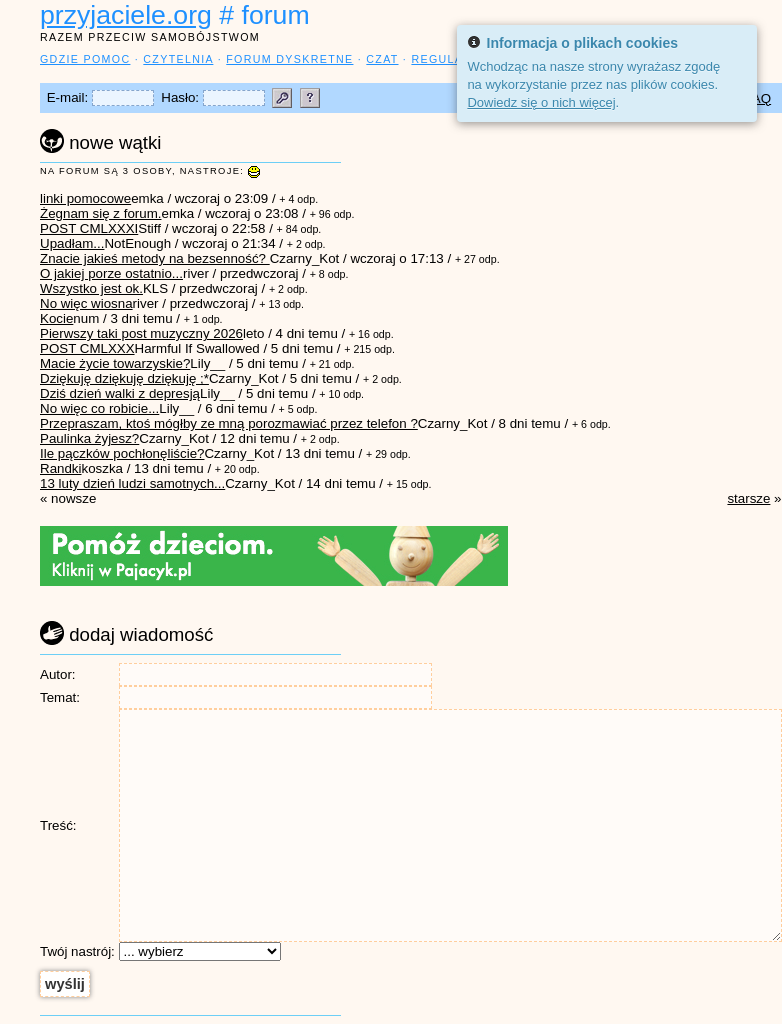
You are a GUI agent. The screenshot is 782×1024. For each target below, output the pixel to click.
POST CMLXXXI (89, 228)
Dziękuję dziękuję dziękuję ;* (124, 378)
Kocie (56, 318)
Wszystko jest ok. (91, 288)
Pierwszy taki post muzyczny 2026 (141, 333)
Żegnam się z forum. (100, 213)
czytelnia (178, 59)
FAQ (757, 98)
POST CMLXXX (87, 348)
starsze (748, 498)
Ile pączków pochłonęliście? (122, 453)
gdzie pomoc (85, 59)
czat (382, 59)
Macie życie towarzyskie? (115, 363)
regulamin (448, 59)
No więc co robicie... (99, 408)
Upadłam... (72, 243)
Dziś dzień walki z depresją (120, 393)
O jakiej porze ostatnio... (111, 273)
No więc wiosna (86, 303)
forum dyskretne (289, 59)
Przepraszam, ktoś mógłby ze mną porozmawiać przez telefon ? (229, 423)
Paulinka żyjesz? (89, 438)
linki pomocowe (85, 198)
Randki (61, 468)
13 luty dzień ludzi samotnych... (132, 483)
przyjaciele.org (126, 15)
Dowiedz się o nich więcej (541, 102)
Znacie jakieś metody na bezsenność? (155, 258)
